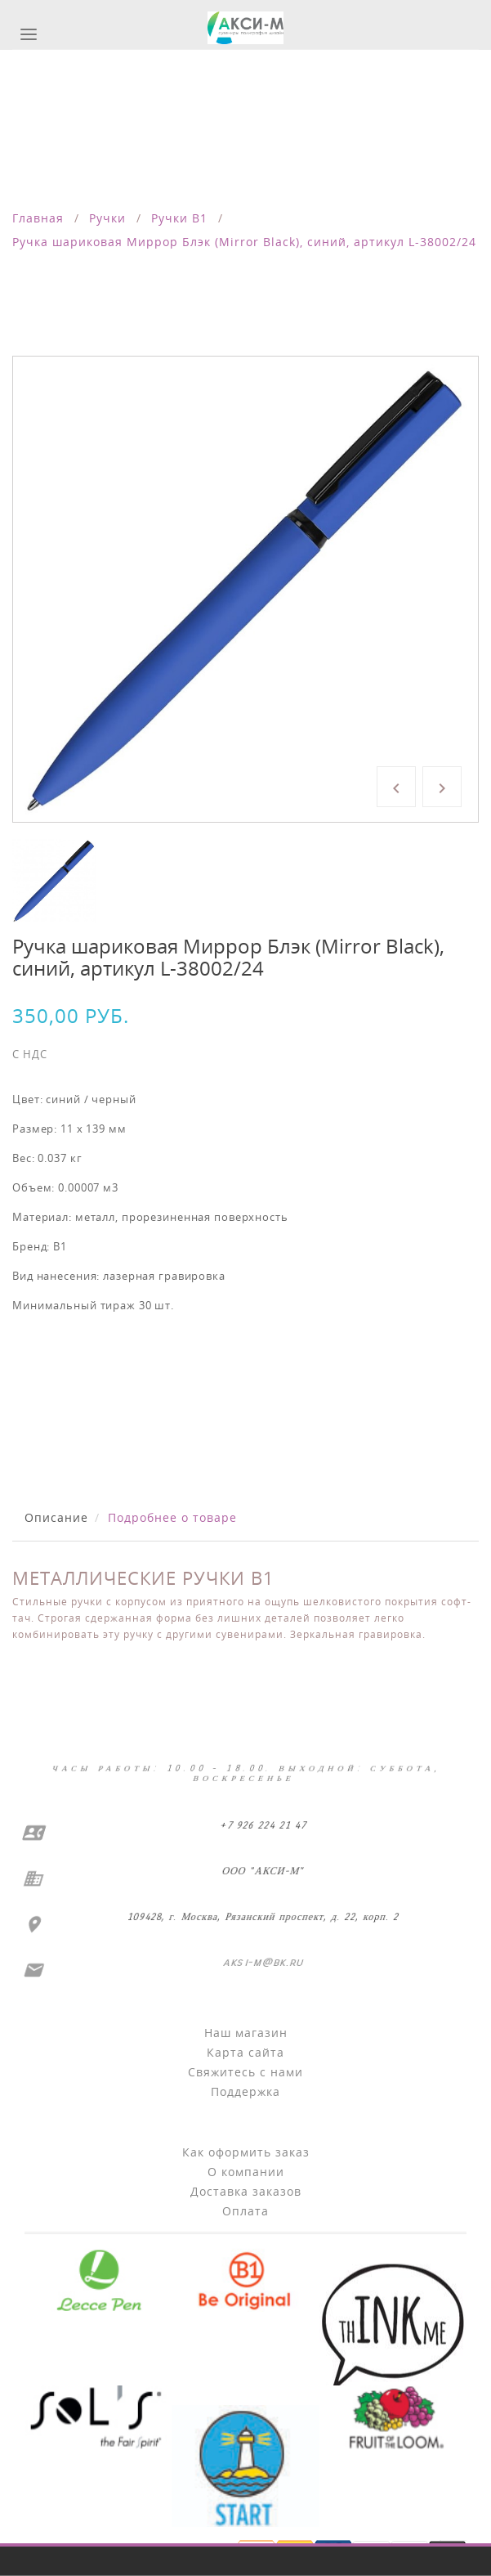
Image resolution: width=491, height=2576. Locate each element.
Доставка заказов (245, 2191)
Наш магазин (246, 2032)
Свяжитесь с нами (245, 2072)
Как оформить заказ (246, 2152)
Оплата (245, 2211)
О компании (246, 2171)
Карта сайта (245, 2052)
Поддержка (245, 2091)
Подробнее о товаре (172, 1517)
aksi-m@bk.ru (261, 1962)
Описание (56, 1517)
